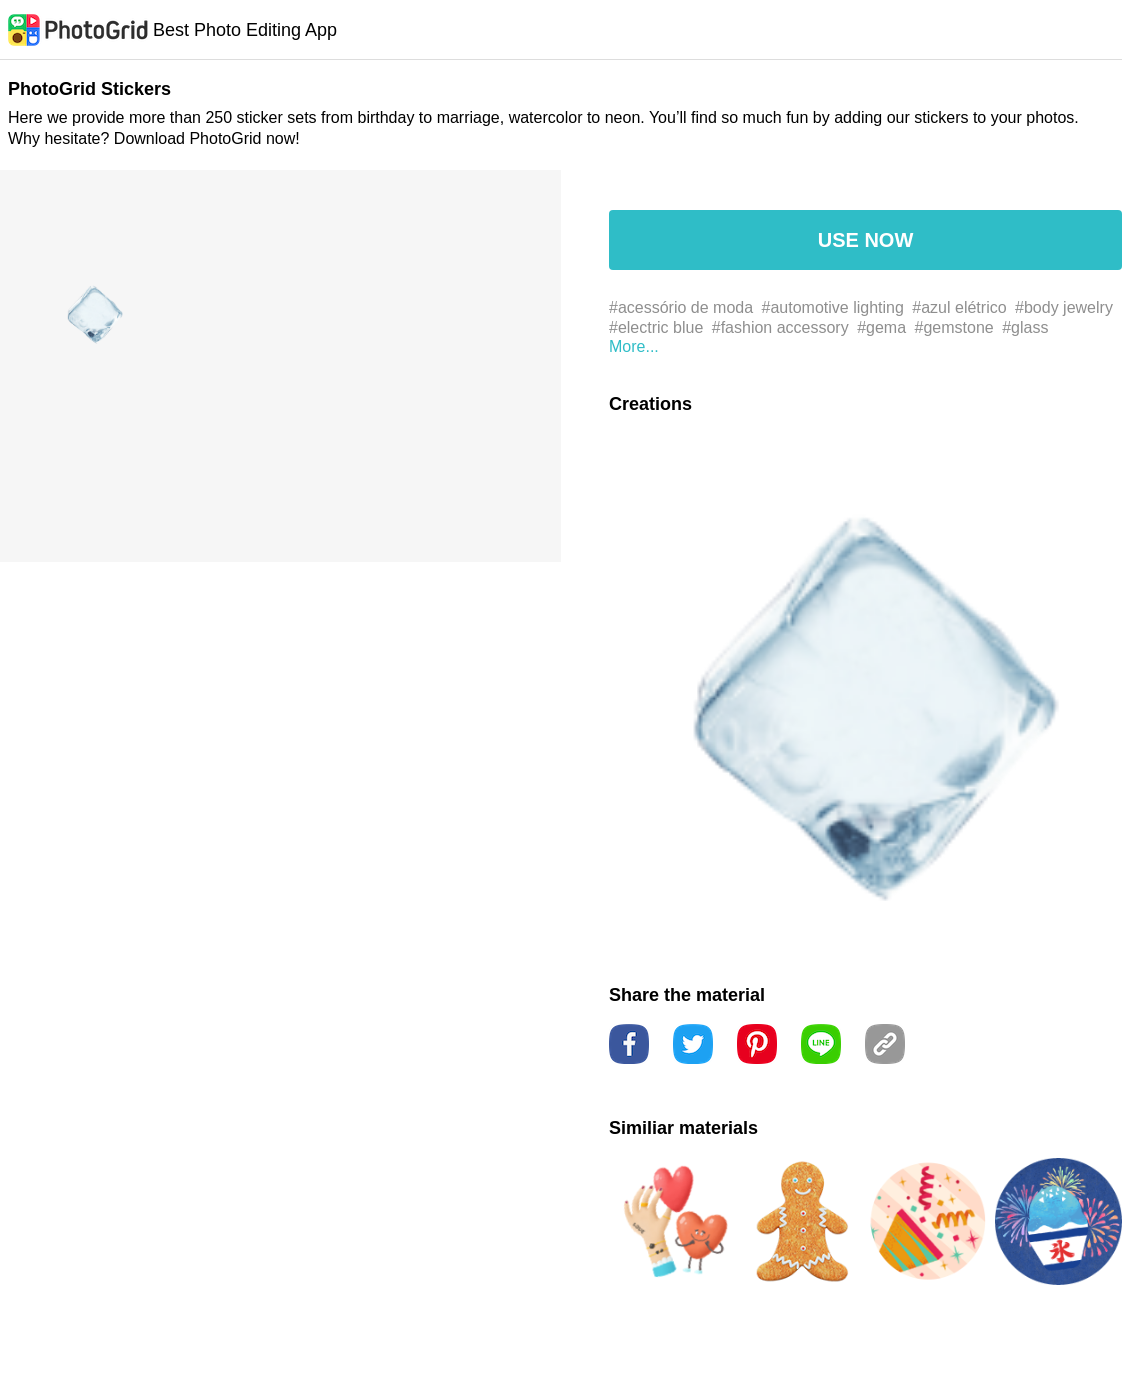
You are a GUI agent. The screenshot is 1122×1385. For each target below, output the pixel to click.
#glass (1025, 327)
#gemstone (954, 327)
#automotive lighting (833, 307)
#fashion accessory (780, 327)
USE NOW (866, 240)
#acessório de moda (681, 307)
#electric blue (656, 327)
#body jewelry (1064, 307)
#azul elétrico (959, 307)
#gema (881, 327)
